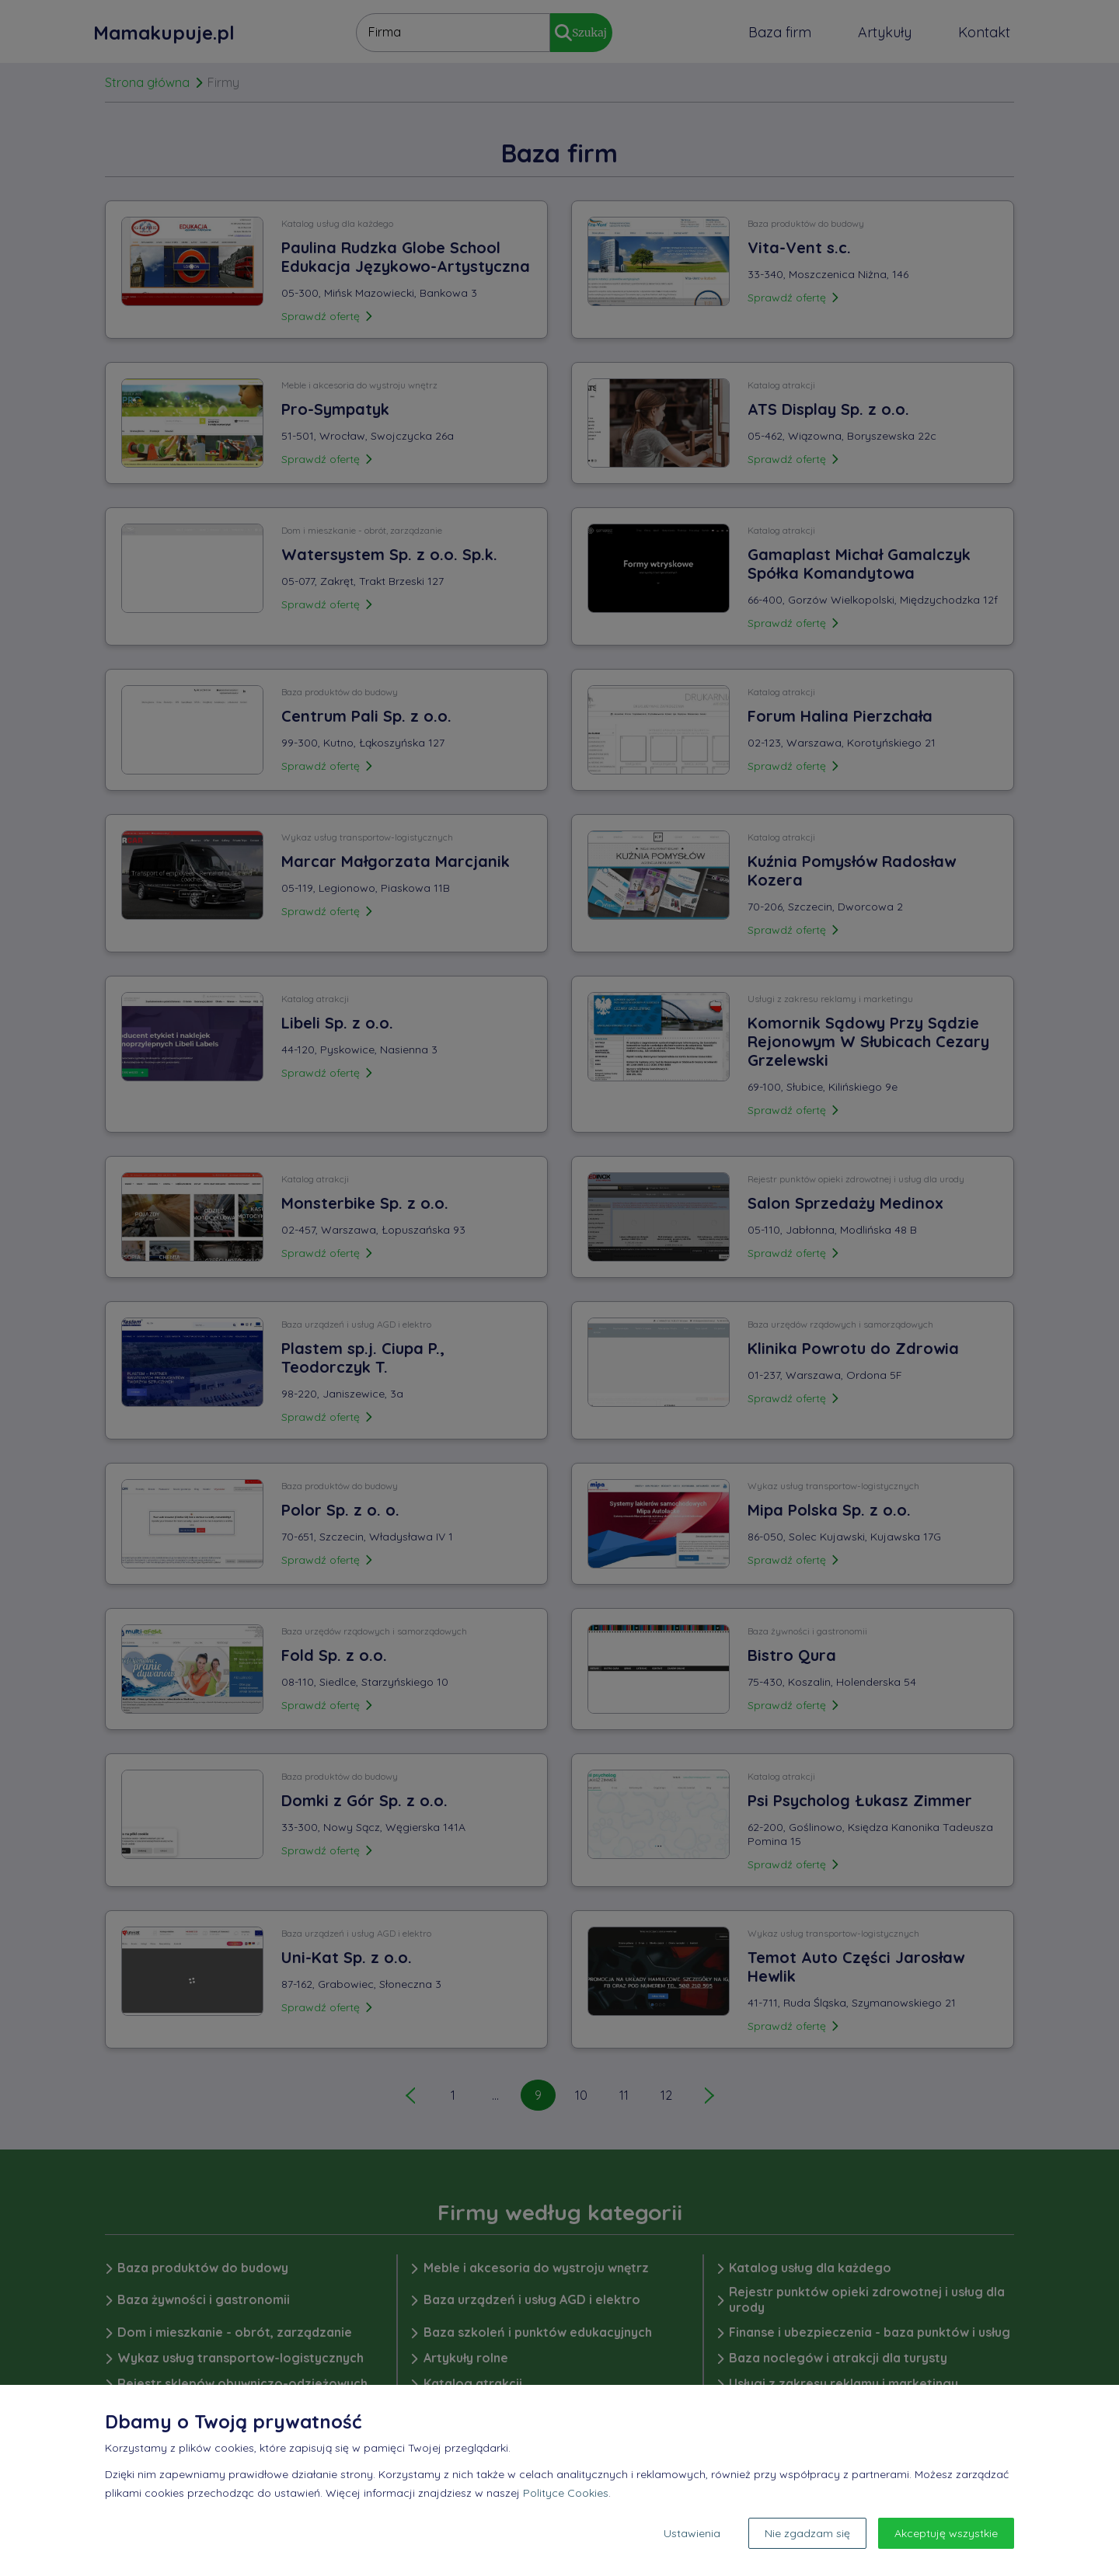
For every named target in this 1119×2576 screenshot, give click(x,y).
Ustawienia (692, 2533)
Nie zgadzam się (807, 2533)
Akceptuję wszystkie (946, 2533)
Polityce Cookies (565, 2493)
